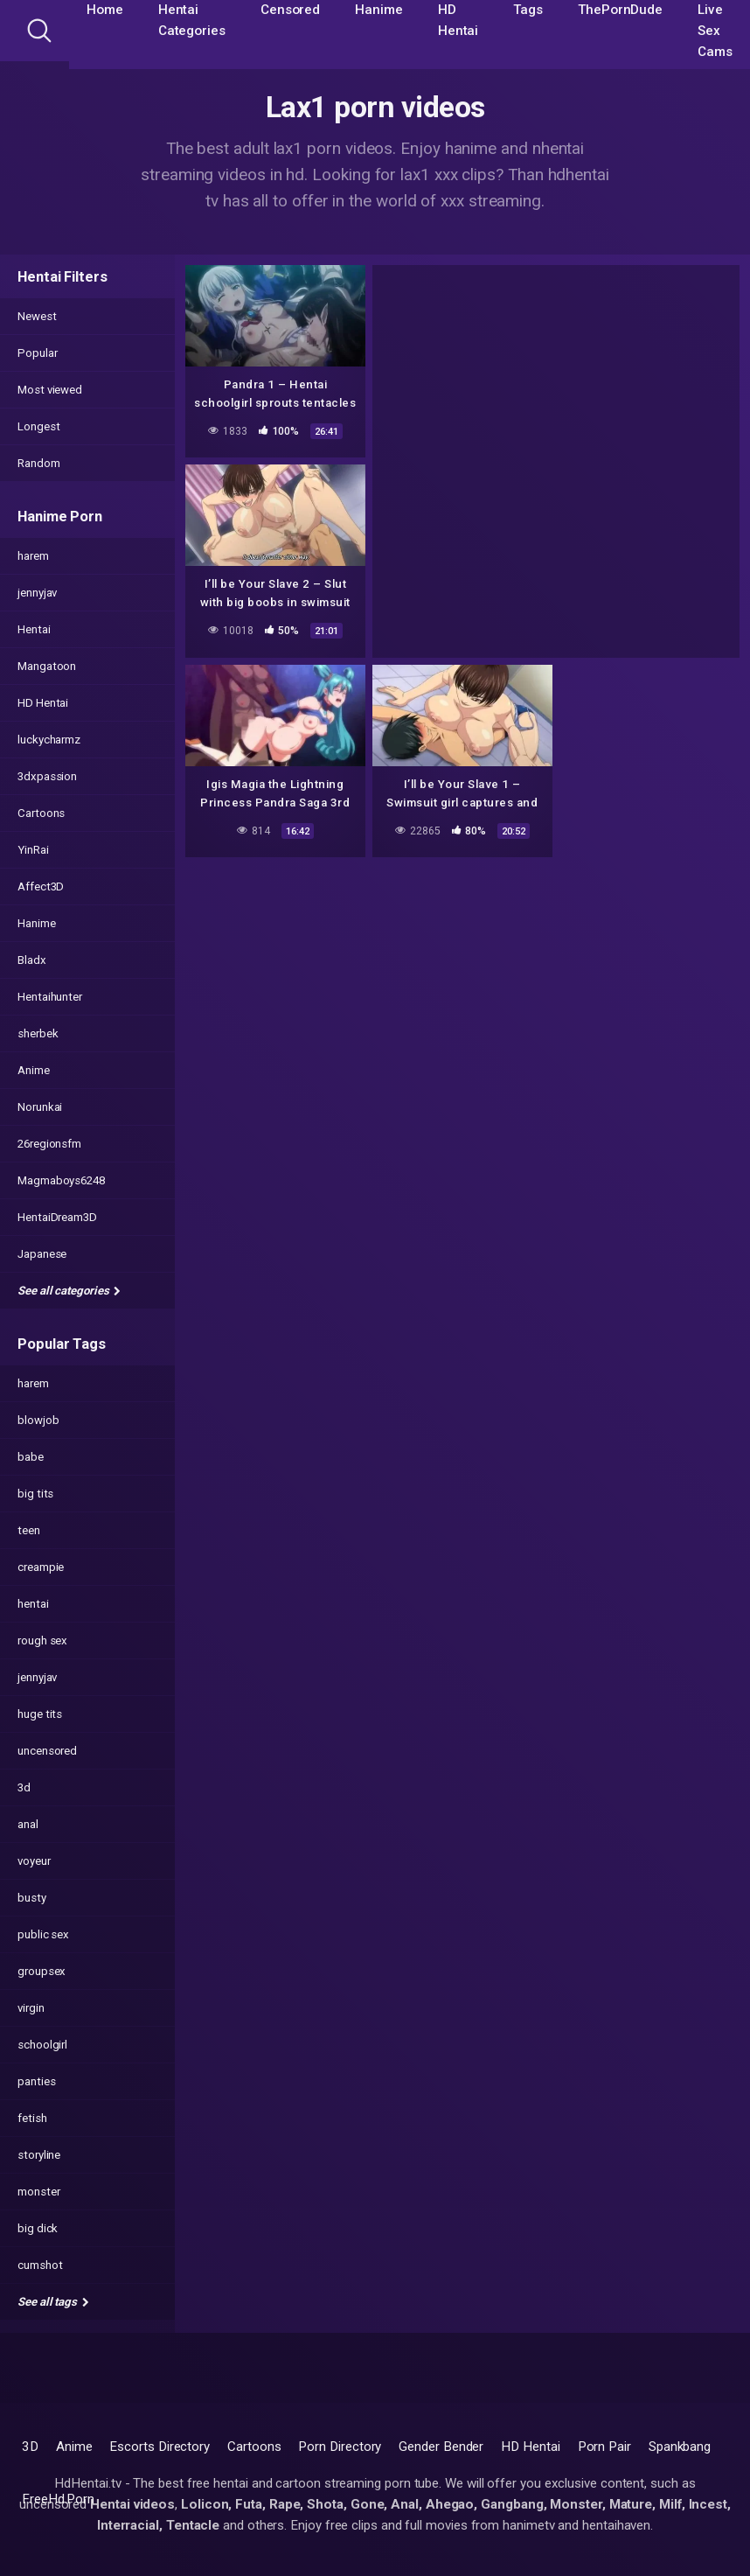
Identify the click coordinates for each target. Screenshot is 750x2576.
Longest (38, 426)
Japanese (41, 1253)
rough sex (42, 1640)
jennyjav (37, 592)
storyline (38, 2154)
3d (24, 1787)
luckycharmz (48, 739)
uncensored (47, 1750)
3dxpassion (47, 776)
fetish (32, 2118)
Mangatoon (46, 666)
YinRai (33, 849)
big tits (35, 1493)
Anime (33, 1070)
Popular (37, 353)
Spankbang (680, 2446)
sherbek (37, 1033)
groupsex (41, 1971)
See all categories (69, 1290)
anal (27, 1824)
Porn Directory (339, 2446)
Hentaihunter (49, 996)
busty (31, 1897)
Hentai (34, 629)
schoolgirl (42, 2044)
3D (30, 2446)
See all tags (53, 2301)
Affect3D (40, 886)
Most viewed (49, 389)
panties (36, 2081)
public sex (43, 1934)
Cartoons (41, 813)
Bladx (31, 960)
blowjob (38, 1420)
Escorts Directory (159, 2446)
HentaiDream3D (57, 1217)
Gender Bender (441, 2446)
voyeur (34, 1860)
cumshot (39, 2265)
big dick (37, 2228)
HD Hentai (42, 702)
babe (30, 1456)
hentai (33, 1603)
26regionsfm (49, 1143)
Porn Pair (604, 2446)
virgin (31, 2007)
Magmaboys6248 (61, 1180)
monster (38, 2191)
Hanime (36, 923)
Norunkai (39, 1106)
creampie (40, 1567)
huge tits (39, 1714)
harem (33, 555)
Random (38, 463)
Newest (37, 316)
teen (28, 1530)
